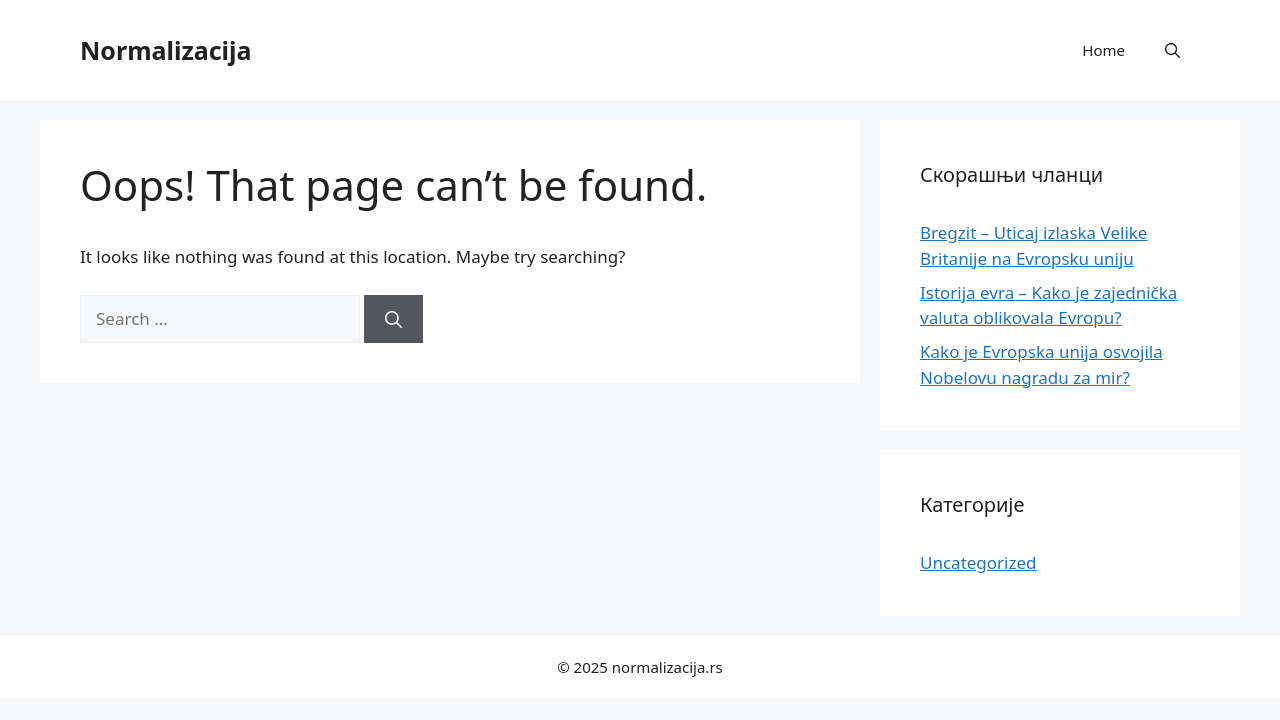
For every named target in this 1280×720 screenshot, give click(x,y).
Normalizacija (166, 50)
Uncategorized (978, 562)
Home (1103, 50)
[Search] (393, 319)
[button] (1172, 50)
